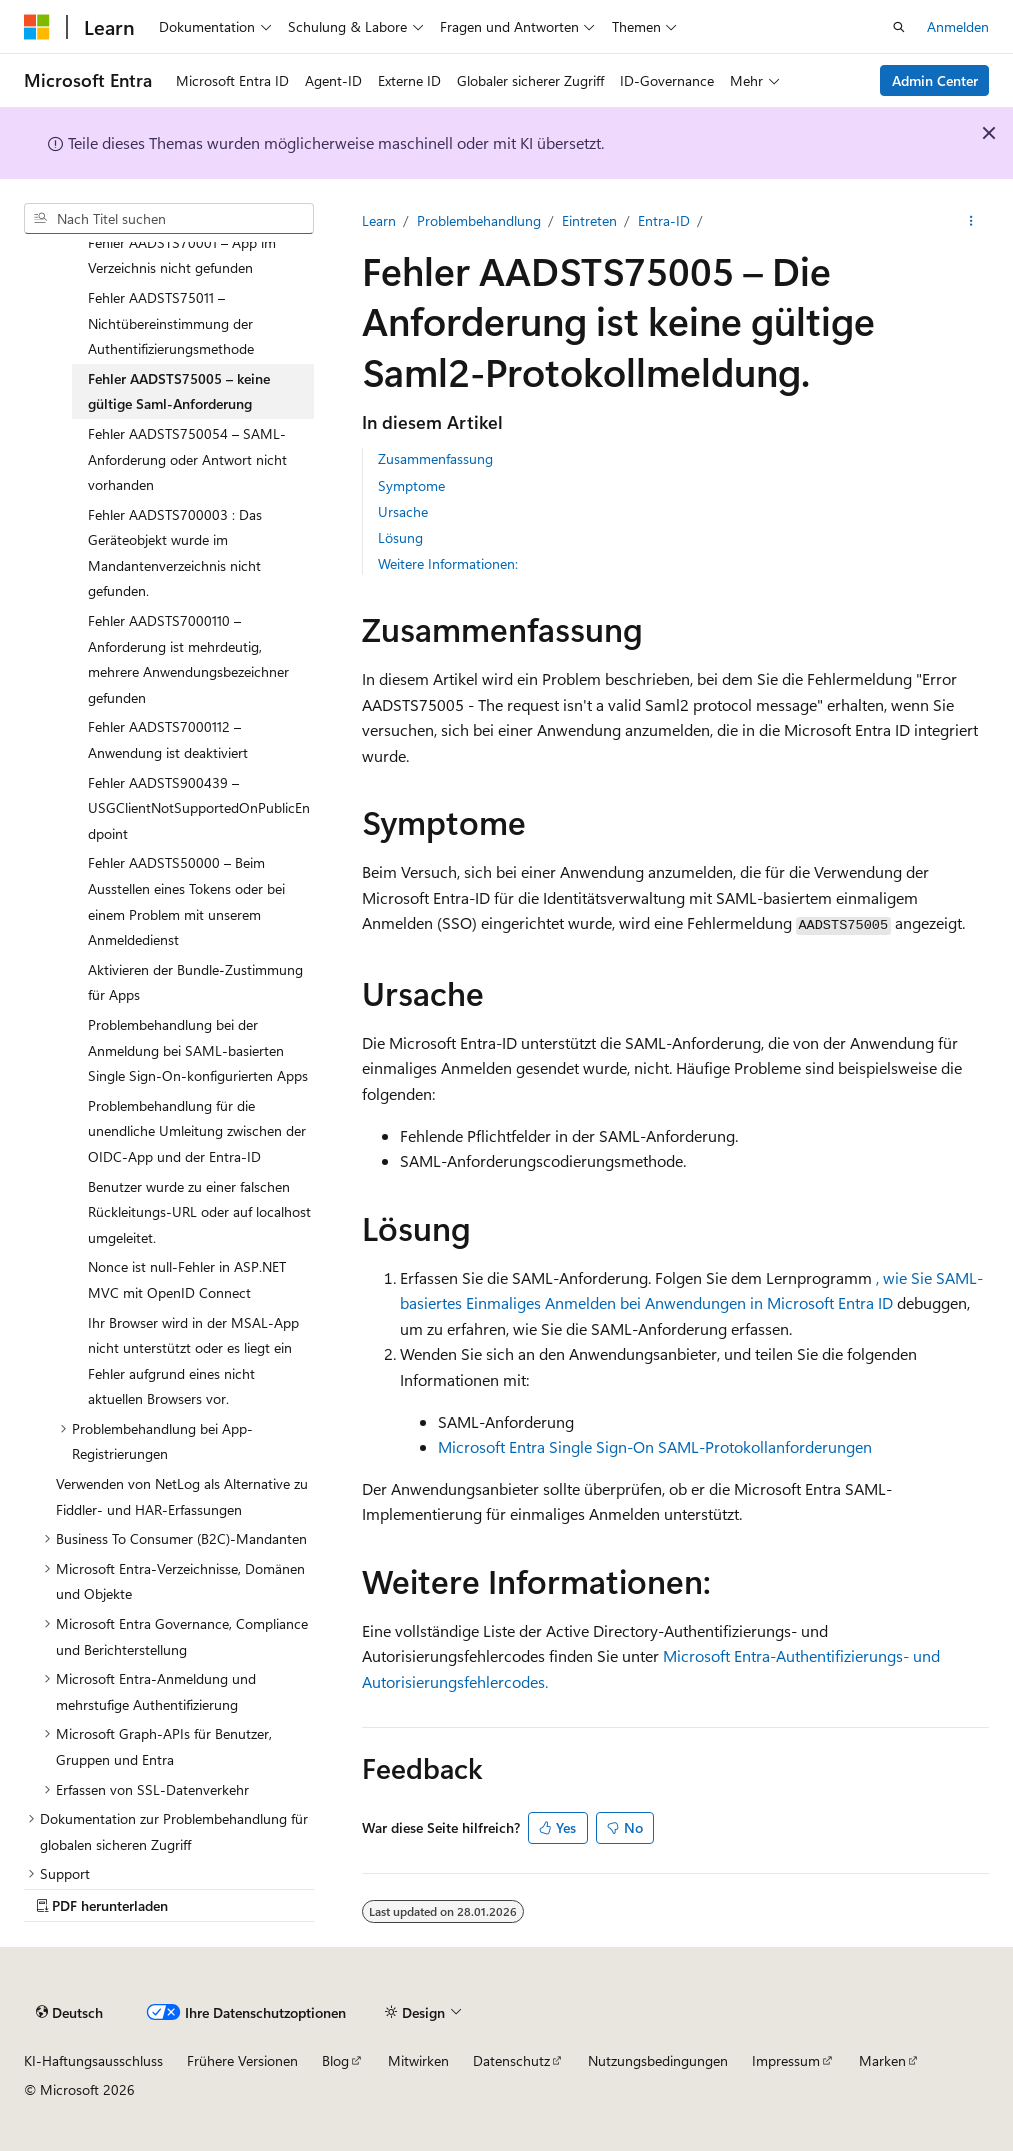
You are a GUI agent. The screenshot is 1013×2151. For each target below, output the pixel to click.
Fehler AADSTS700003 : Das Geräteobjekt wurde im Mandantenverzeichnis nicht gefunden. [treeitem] (175, 553)
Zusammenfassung (435, 458)
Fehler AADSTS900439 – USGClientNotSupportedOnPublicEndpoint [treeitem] (199, 808)
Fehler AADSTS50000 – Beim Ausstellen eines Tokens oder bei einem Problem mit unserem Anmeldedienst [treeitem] (186, 901)
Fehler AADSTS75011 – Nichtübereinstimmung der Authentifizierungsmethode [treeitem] (171, 323)
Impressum (786, 2060)
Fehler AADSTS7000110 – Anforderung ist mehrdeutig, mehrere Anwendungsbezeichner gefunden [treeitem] (188, 659)
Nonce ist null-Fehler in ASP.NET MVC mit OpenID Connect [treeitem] (187, 1279)
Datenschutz (511, 2060)
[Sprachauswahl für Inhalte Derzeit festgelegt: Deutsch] (69, 2012)
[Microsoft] (37, 27)
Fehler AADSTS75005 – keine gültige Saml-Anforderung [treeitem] (179, 391)
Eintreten (589, 220)
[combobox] (169, 219)
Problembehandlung (479, 220)
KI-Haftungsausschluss (93, 2060)
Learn (379, 220)
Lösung (400, 537)
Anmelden (958, 26)
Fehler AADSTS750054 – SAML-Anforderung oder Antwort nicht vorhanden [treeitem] (187, 459)
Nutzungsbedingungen (658, 2060)
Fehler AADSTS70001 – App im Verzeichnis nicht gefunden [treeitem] (182, 255)
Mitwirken (418, 2060)
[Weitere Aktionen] (971, 221)
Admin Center (935, 80)
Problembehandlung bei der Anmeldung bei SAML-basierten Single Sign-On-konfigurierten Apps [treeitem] (198, 1050)
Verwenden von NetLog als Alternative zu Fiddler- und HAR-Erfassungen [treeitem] (182, 1496)
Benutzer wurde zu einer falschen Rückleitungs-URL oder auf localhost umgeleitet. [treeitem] (199, 1212)
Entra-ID (664, 220)
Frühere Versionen (242, 2060)
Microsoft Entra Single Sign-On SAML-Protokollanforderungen (655, 1446)
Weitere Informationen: (448, 563)
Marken (882, 2060)
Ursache (403, 511)
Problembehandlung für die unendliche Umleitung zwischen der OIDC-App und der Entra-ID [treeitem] (197, 1131)
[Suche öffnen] (899, 27)
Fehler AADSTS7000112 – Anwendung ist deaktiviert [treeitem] (168, 739)
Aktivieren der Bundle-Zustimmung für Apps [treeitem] (195, 982)
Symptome (411, 485)
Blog (335, 2060)
